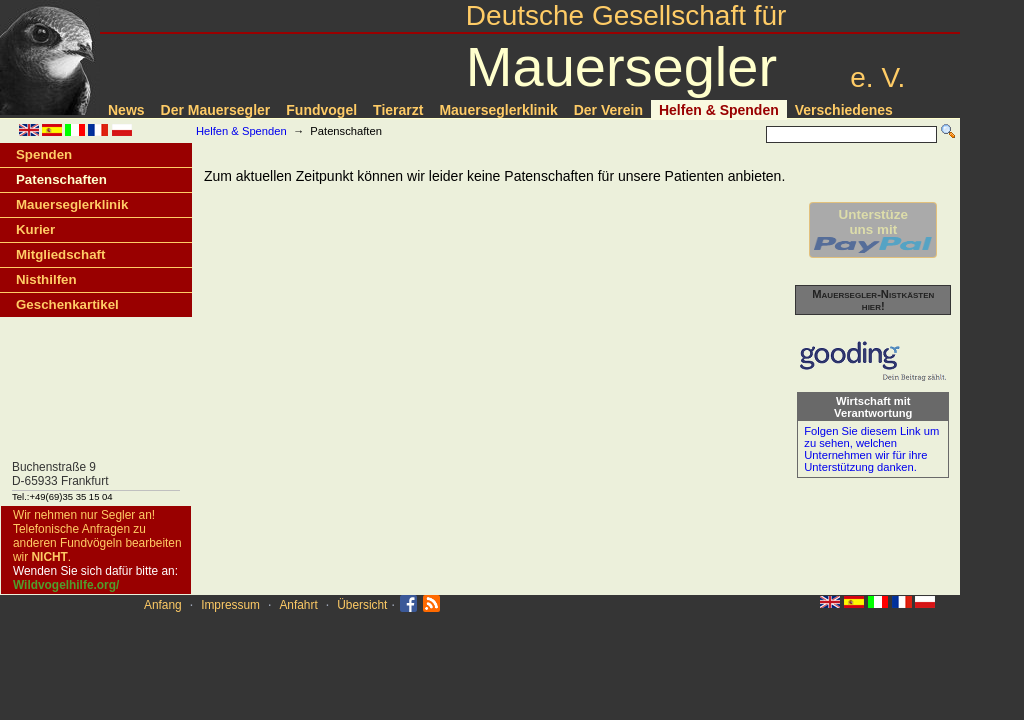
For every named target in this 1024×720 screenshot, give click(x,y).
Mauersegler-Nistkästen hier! (873, 300)
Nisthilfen (46, 279)
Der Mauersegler (216, 110)
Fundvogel (321, 110)
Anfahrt (298, 605)
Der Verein (608, 110)
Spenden (44, 154)
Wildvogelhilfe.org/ (66, 585)
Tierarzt (398, 110)
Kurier (35, 229)
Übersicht (362, 605)
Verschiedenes (844, 110)
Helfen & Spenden (719, 110)
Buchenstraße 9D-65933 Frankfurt (60, 474)
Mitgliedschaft (60, 254)
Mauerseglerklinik (498, 110)
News (126, 110)
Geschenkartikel (67, 304)
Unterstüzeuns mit (873, 230)
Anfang (163, 605)
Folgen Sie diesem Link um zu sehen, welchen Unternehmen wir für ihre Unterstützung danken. (871, 449)
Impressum (230, 605)
